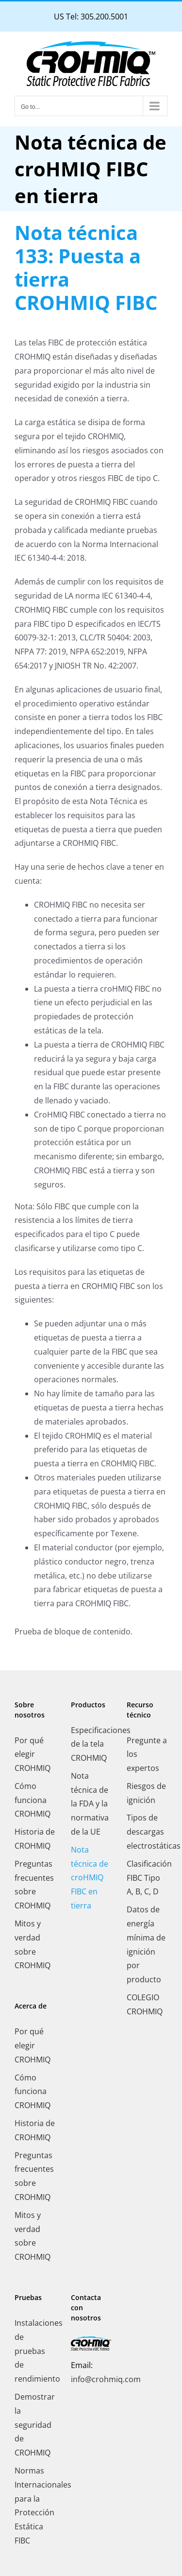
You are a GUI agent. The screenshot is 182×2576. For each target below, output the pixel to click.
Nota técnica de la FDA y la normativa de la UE (90, 1803)
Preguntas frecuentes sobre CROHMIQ (34, 1884)
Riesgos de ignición (146, 1793)
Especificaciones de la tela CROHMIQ (91, 1744)
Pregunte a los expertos (147, 1754)
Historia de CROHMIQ (35, 1838)
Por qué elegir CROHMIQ (32, 1754)
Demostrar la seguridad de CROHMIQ (35, 2424)
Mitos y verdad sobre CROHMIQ (32, 1944)
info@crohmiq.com (106, 2379)
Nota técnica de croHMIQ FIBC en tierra (89, 1877)
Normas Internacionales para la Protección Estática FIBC (35, 2505)
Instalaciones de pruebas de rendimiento (35, 2351)
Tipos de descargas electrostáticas (147, 1831)
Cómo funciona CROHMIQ (32, 1800)
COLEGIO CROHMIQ (145, 2004)
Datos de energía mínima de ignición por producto (146, 1944)
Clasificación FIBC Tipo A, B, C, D (147, 1877)
